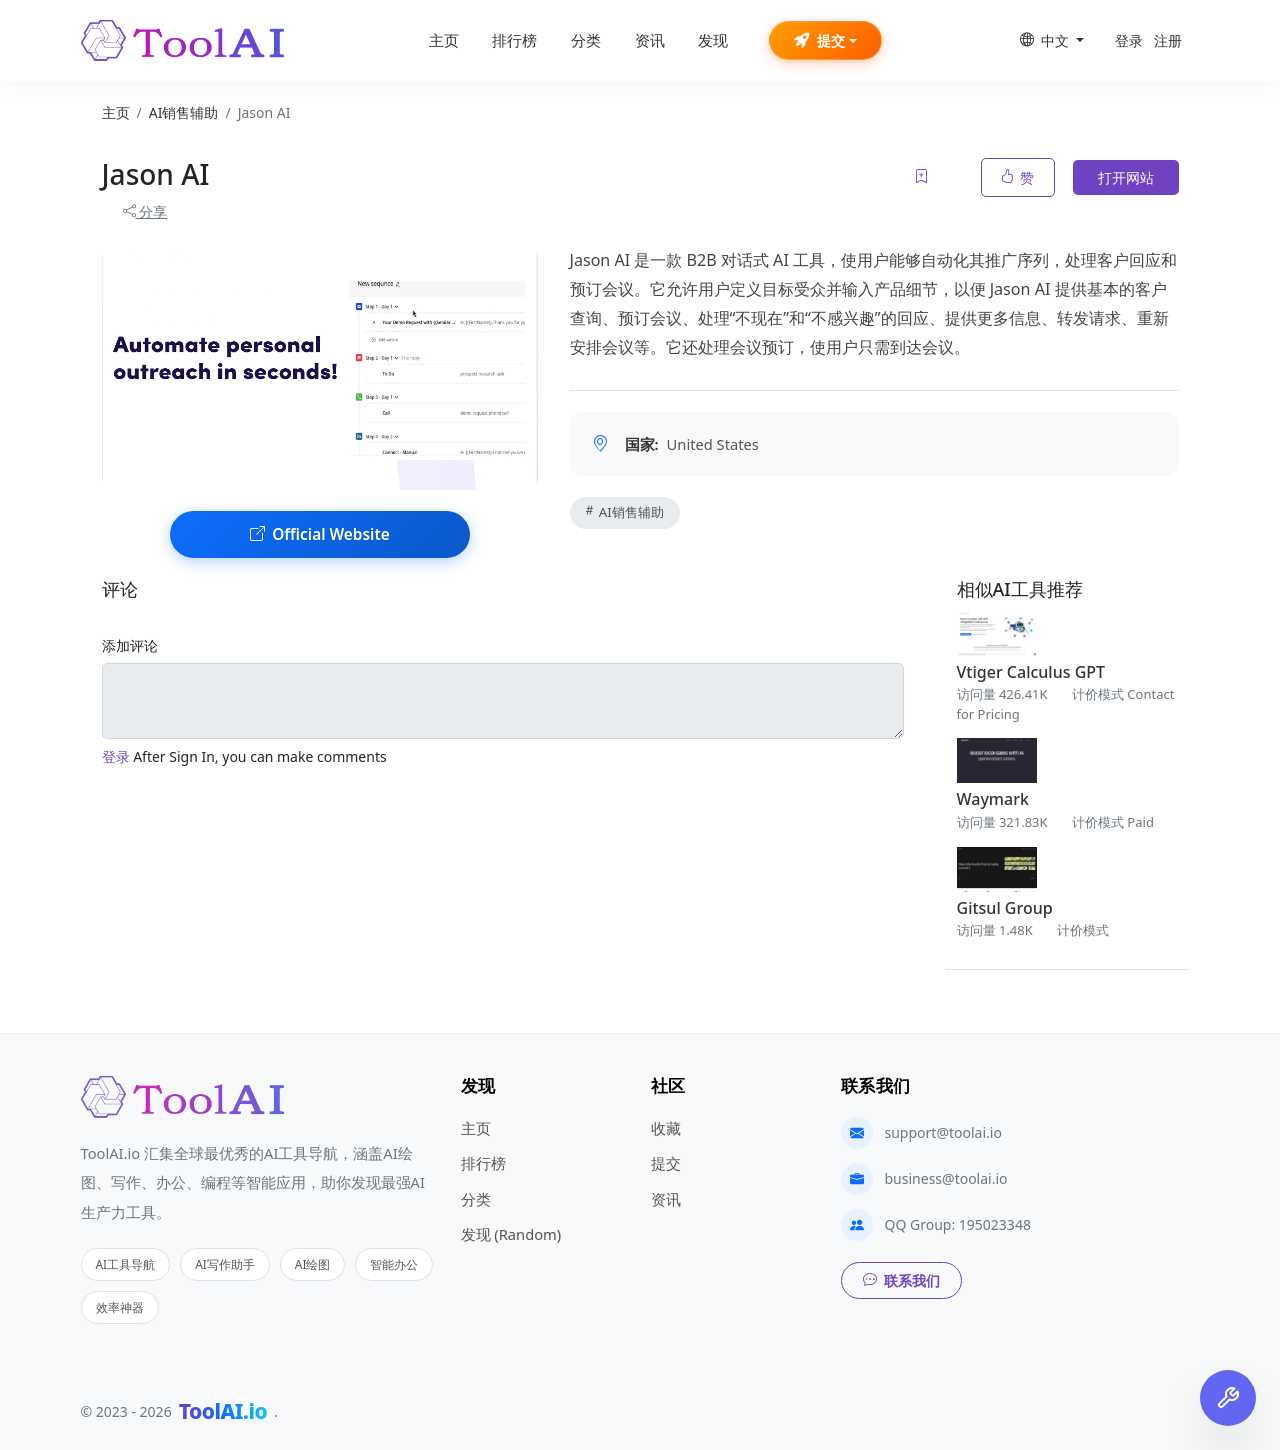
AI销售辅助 (625, 512)
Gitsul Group (1005, 908)
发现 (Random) (511, 1234)
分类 (586, 40)
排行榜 (514, 40)
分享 (145, 211)
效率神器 (120, 1307)
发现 (713, 40)
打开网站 (1126, 177)
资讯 (650, 40)
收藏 (666, 1128)
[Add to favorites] (923, 177)
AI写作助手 (225, 1264)
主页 (444, 40)
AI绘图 (313, 1264)
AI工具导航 (126, 1264)
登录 (1129, 40)
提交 (819, 40)
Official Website (320, 534)
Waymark (993, 799)
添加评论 (130, 645)
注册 (1168, 40)
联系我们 (901, 1280)
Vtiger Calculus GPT (1031, 672)
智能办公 (394, 1264)
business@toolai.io (946, 1178)
